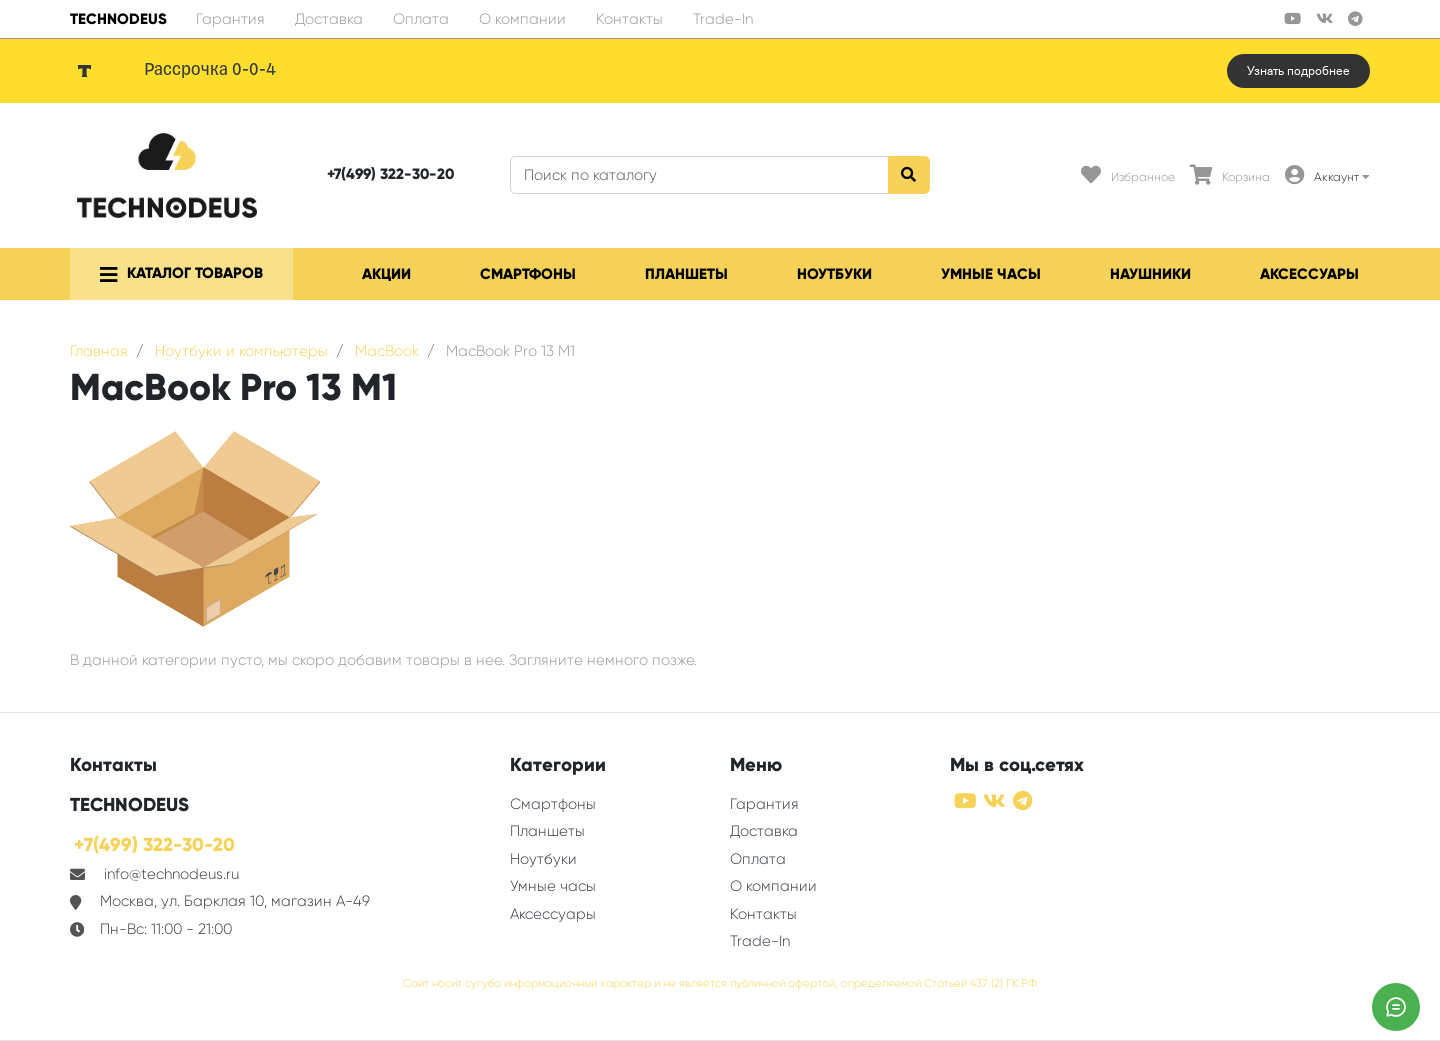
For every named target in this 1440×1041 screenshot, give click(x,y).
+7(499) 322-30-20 (390, 174)
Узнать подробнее (1298, 71)
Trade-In (723, 19)
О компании (522, 19)
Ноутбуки (834, 274)
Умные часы (991, 274)
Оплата (421, 19)
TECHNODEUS (118, 19)
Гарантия (230, 19)
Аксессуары (1309, 274)
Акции (386, 274)
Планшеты (686, 274)
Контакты (629, 19)
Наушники (1150, 274)
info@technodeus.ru (171, 874)
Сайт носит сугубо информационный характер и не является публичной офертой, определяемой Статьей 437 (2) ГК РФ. (720, 983)
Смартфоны (528, 274)
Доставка (329, 19)
